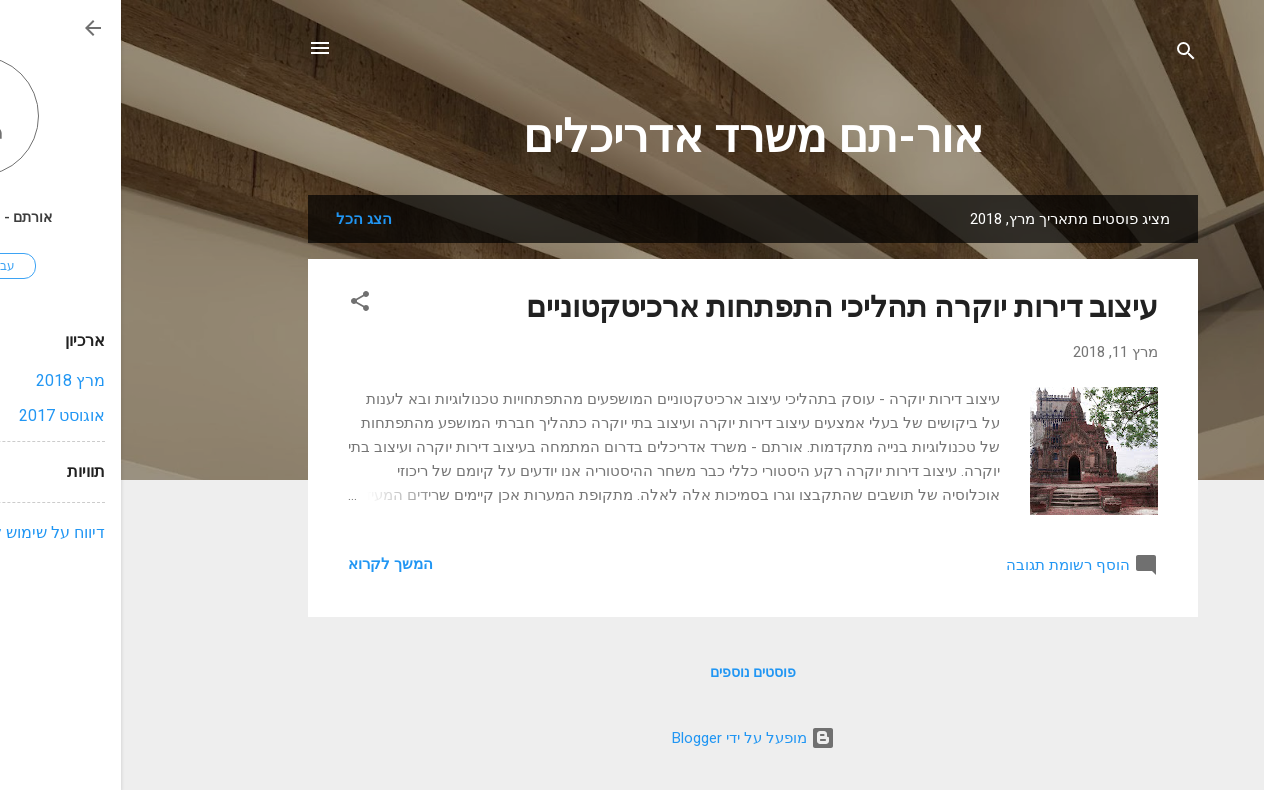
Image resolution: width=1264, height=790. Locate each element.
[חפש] (1065, 54)
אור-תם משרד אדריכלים (632, 136)
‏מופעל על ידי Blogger (632, 738)
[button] (239, 304)
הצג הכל (243, 219)
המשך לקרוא (269, 564)
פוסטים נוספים (632, 672)
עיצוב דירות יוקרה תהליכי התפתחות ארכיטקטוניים (721, 306)
